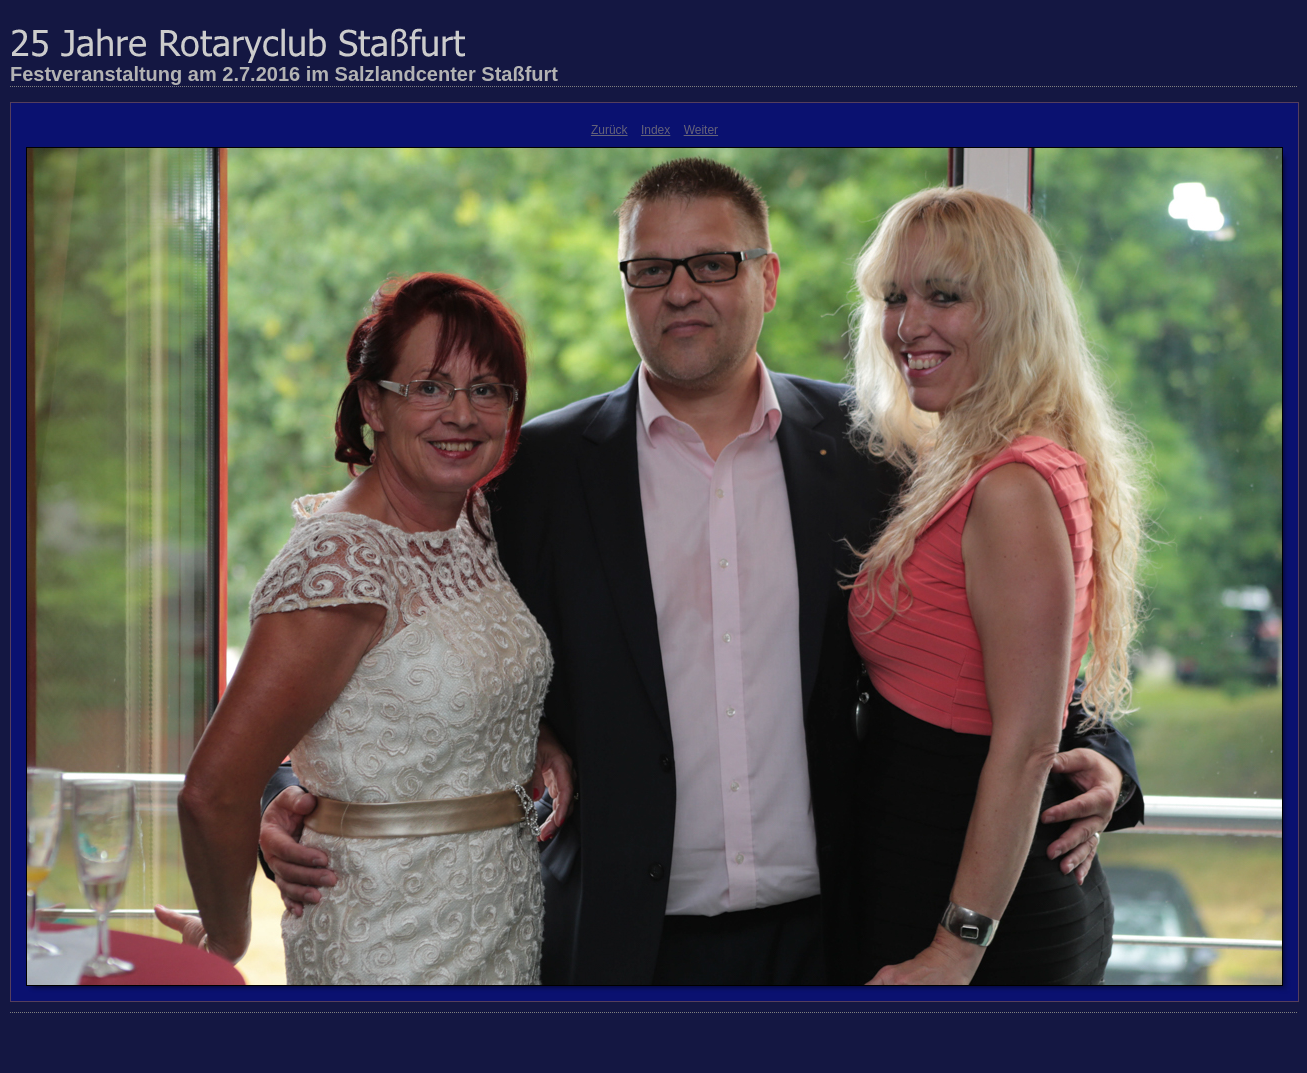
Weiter (701, 130)
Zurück (609, 130)
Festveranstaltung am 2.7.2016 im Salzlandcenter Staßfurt (284, 74)
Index (655, 130)
